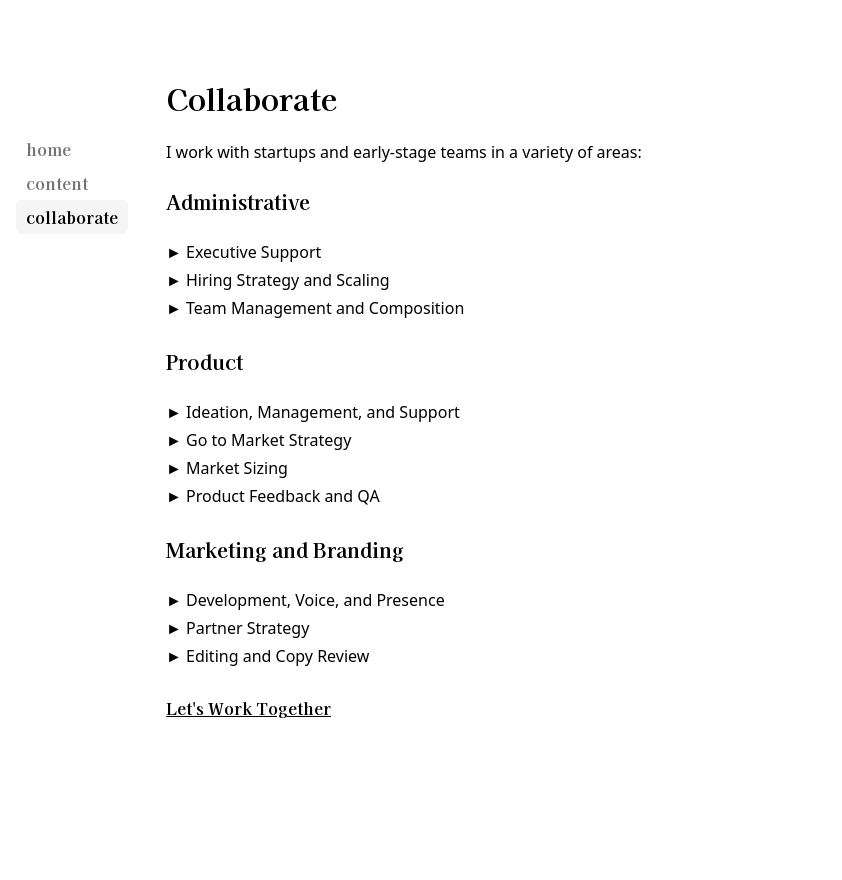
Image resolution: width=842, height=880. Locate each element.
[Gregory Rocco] (46, 90)
